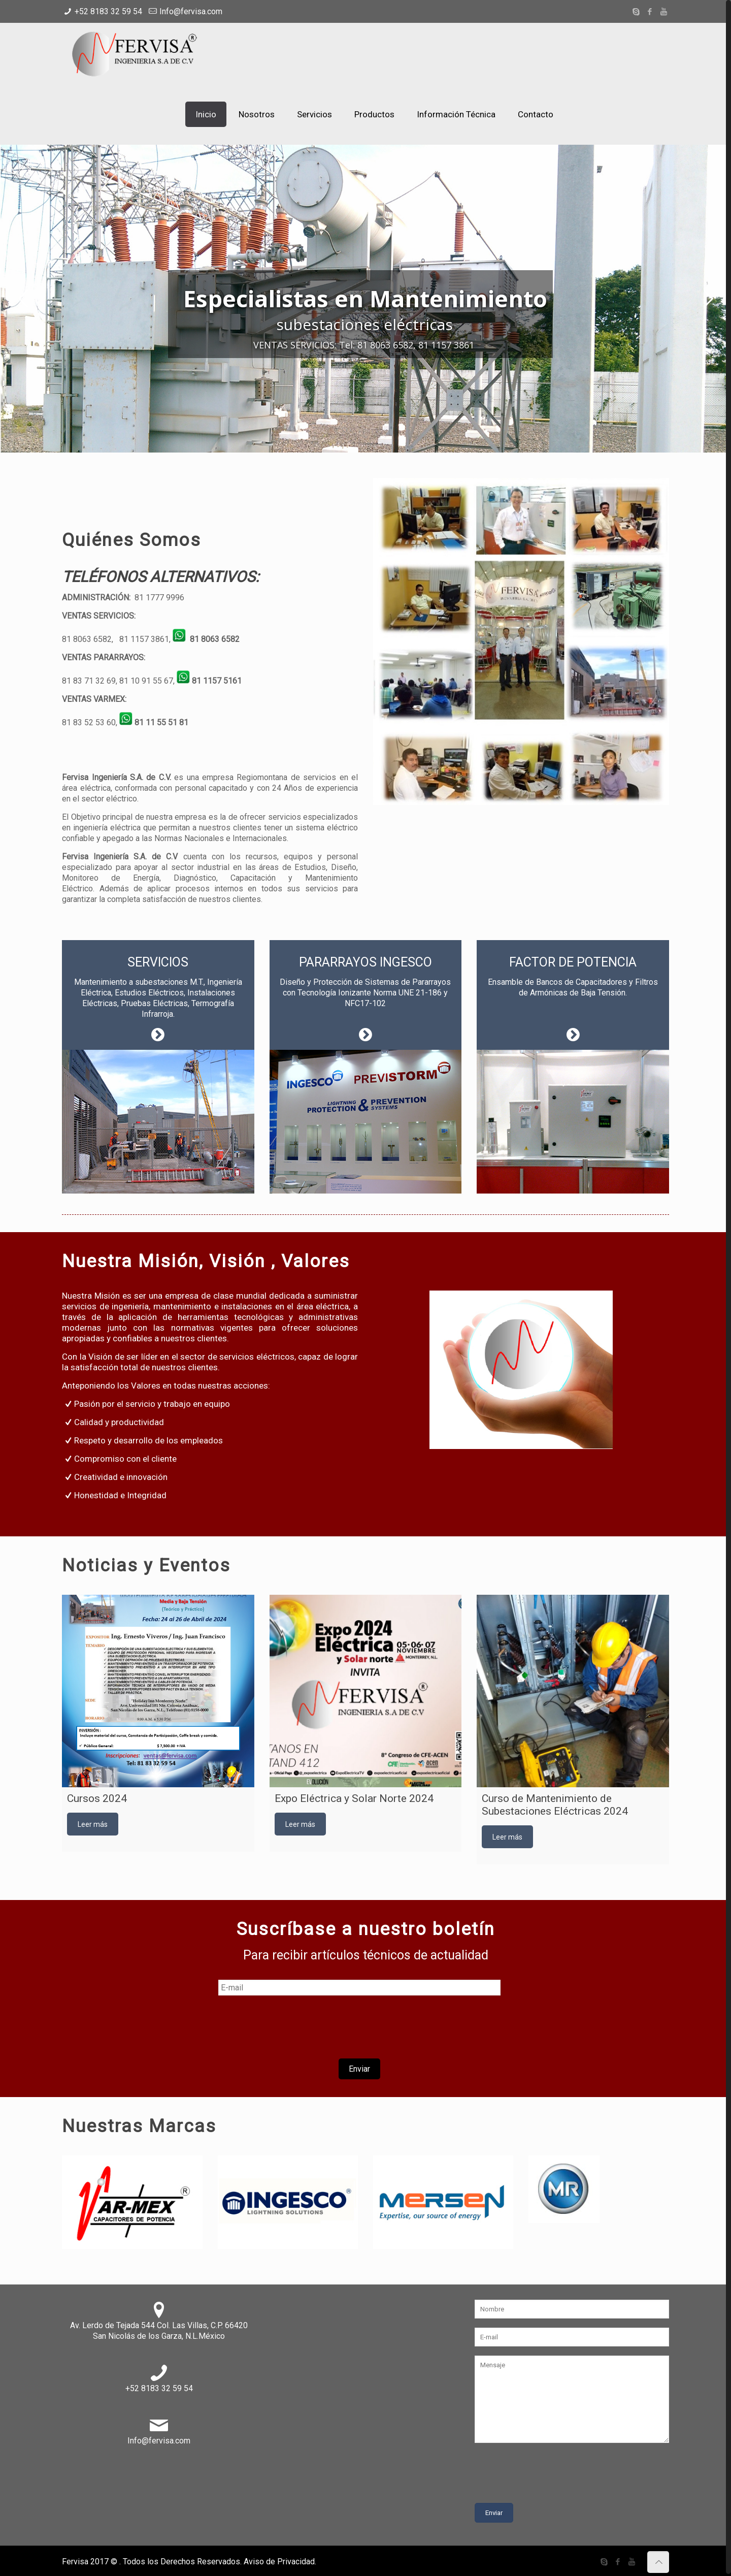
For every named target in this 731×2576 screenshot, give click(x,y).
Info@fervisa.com (190, 11)
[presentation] (359, 2026)
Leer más (93, 1822)
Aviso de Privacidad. (280, 2559)
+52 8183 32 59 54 (108, 11)
